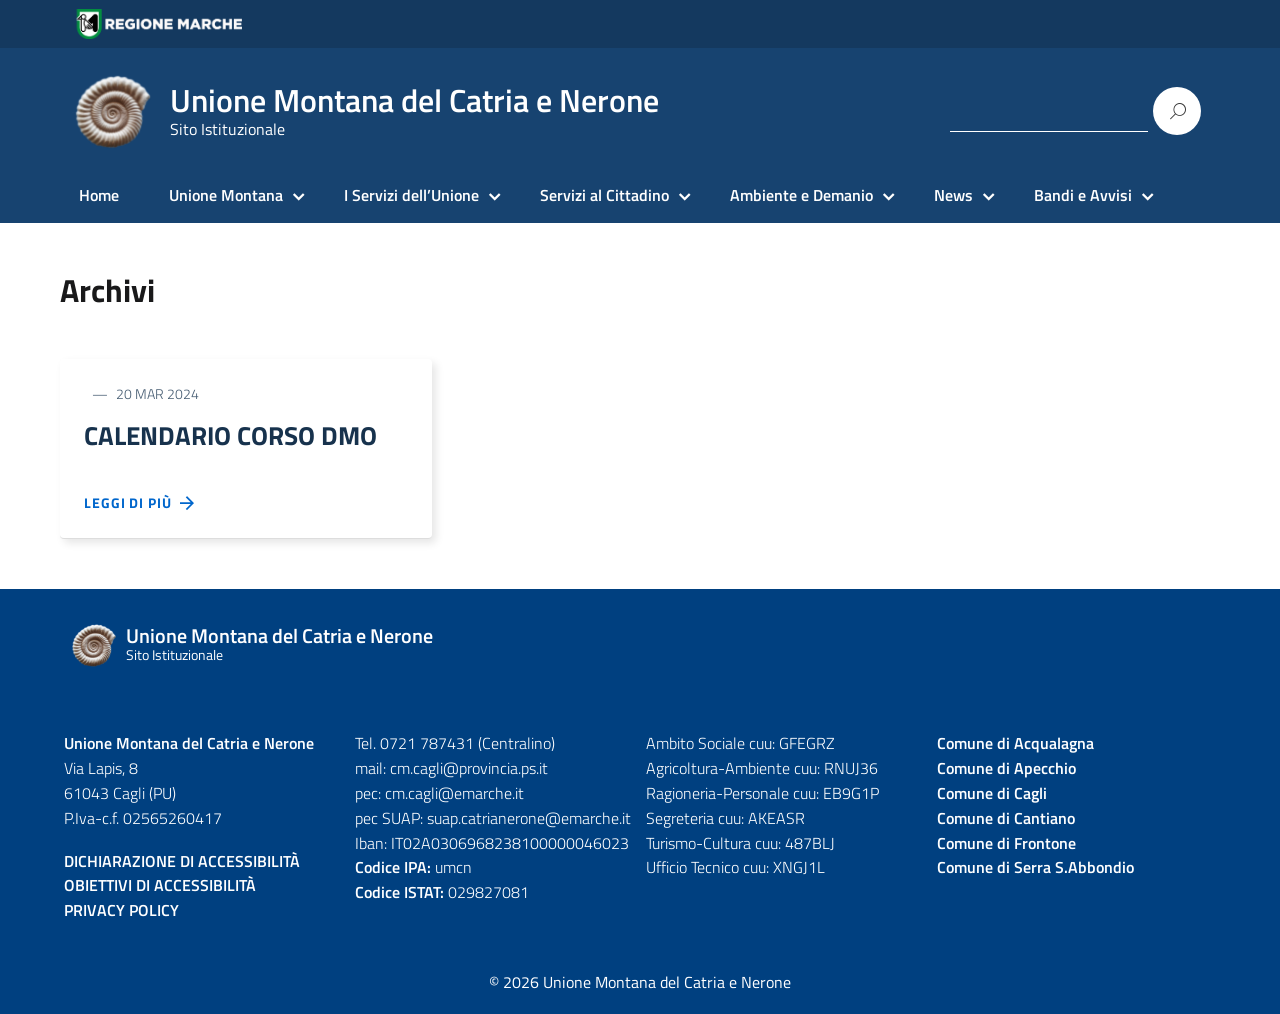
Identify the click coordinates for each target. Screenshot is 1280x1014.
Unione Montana (226, 195)
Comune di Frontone (1006, 845)
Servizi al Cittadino (604, 195)
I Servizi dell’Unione (411, 195)
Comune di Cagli (992, 795)
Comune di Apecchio (1006, 770)
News (953, 195)
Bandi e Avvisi (1083, 195)
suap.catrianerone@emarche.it (529, 820)
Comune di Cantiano (1006, 820)
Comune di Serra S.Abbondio (1035, 870)
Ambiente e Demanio (801, 195)
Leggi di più (140, 506)
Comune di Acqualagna (1015, 746)
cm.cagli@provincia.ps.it (469, 770)
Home (99, 195)
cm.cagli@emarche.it (454, 795)
